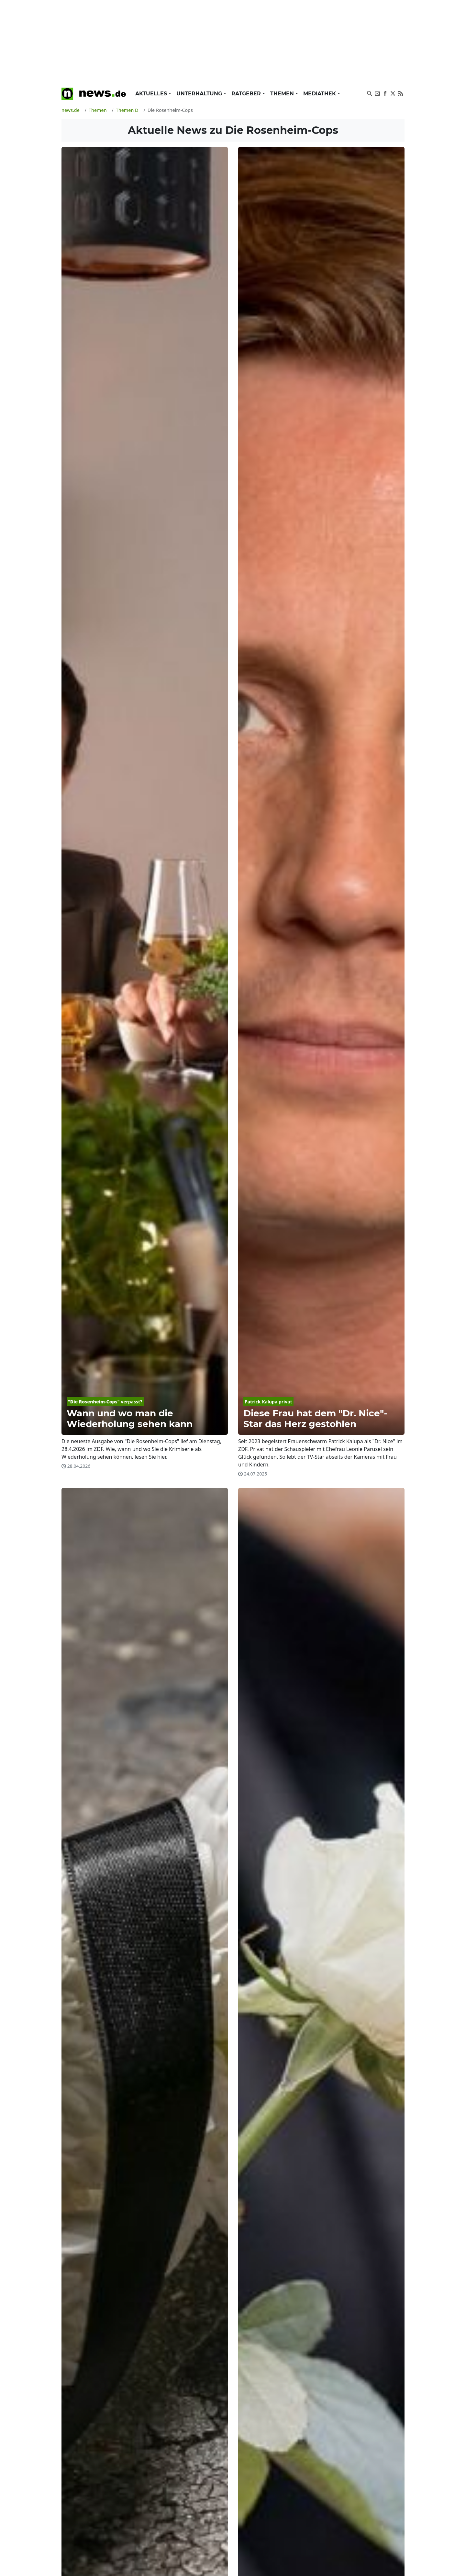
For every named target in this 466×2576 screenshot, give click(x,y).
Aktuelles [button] (152, 94)
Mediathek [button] (320, 94)
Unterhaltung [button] (200, 94)
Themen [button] (282, 94)
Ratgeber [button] (246, 94)
